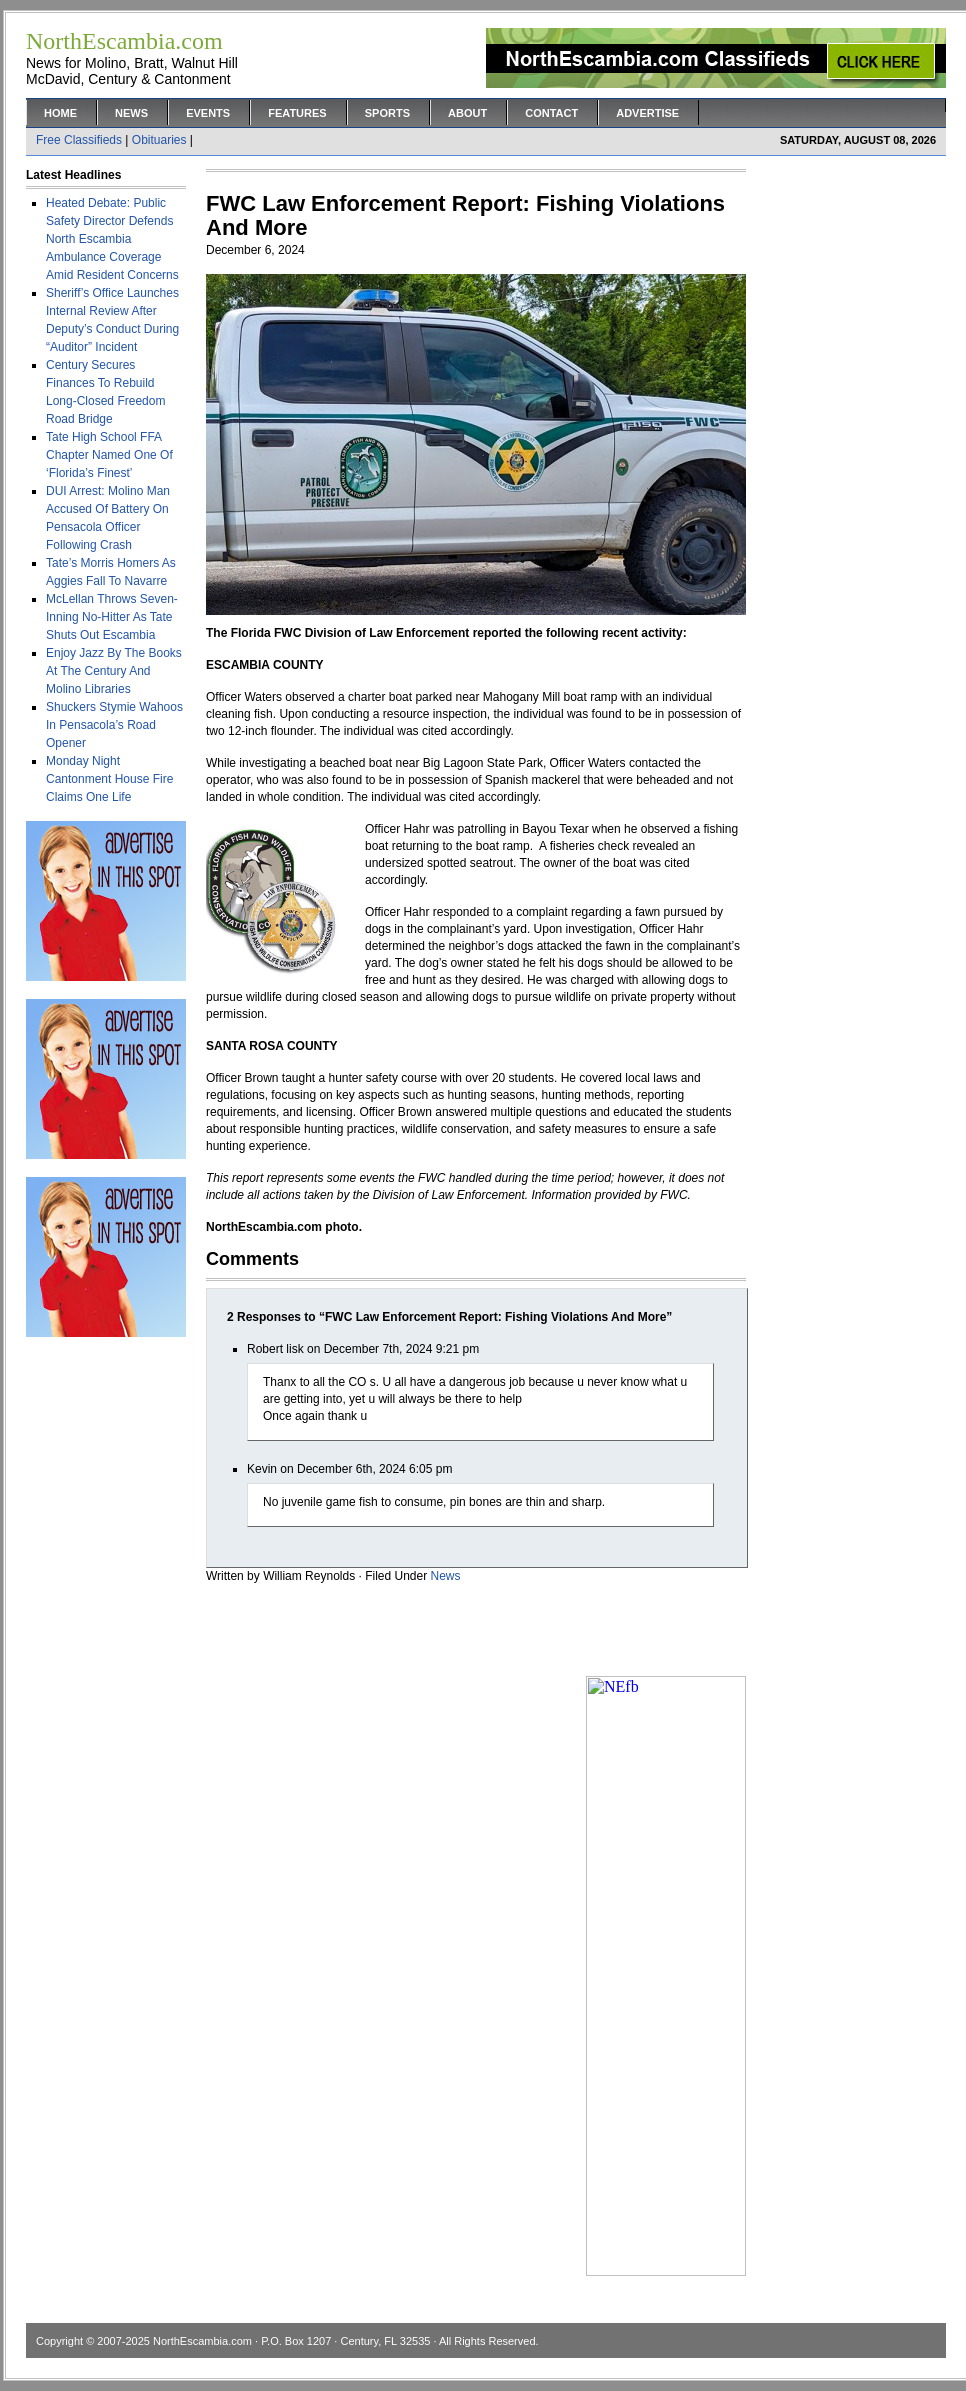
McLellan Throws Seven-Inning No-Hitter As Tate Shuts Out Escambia (112, 617)
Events (208, 113)
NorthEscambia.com (202, 2341)
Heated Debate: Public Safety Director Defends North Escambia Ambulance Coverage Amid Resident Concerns (112, 239)
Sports (387, 113)
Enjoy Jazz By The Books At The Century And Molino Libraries (114, 671)
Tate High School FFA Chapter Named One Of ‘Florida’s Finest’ (109, 455)
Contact (551, 113)
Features (297, 113)
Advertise (647, 113)
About (467, 113)
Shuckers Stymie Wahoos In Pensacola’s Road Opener (114, 725)
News (131, 113)
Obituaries (159, 140)
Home (60, 113)
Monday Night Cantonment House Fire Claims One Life (109, 779)
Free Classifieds (79, 140)
